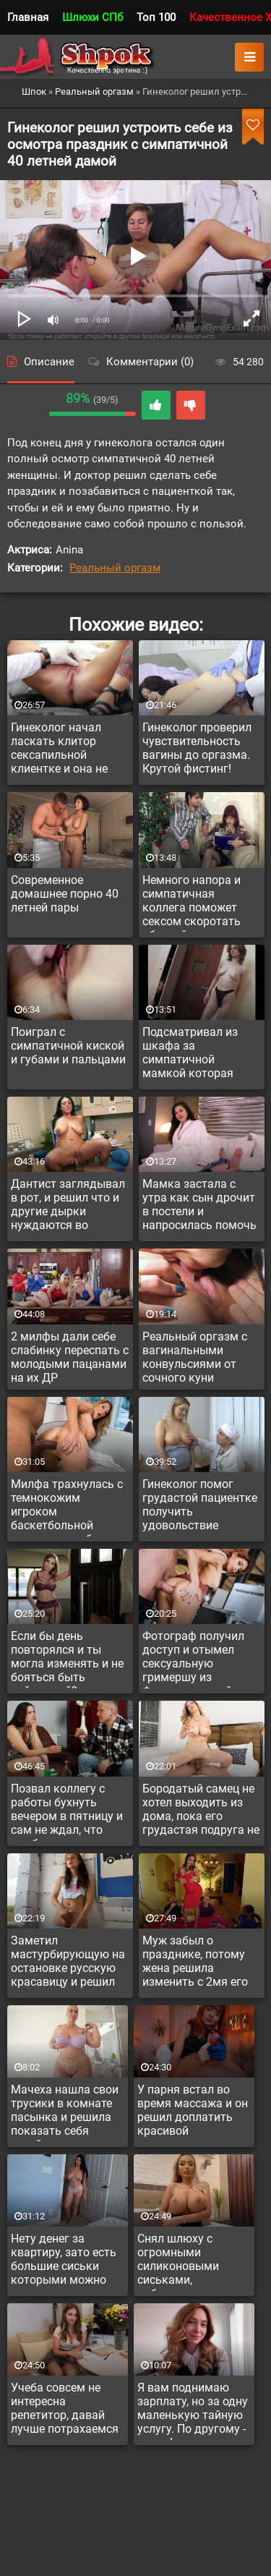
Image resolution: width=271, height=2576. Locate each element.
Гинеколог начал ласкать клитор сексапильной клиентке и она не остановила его (59, 750)
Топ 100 (156, 17)
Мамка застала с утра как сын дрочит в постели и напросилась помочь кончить (199, 1206)
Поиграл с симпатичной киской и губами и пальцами (68, 1045)
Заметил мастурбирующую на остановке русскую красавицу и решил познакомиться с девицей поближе (68, 1963)
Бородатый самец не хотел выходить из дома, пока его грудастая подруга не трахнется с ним (200, 1811)
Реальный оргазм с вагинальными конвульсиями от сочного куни (194, 1357)
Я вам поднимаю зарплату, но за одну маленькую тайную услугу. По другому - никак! (192, 2410)
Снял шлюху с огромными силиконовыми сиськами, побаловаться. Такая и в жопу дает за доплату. (192, 2261)
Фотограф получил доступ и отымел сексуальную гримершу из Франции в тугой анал (193, 1658)
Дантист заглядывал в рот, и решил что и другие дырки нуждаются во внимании (68, 1206)
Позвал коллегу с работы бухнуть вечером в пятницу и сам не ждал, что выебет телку (67, 1811)
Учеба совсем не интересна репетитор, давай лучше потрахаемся (65, 2408)
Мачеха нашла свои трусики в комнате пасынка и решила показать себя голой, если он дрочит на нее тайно (66, 2112)
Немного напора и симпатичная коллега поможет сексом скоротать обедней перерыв (191, 902)
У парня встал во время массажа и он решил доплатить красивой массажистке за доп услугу (192, 2112)
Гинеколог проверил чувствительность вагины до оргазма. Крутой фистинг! (196, 747)
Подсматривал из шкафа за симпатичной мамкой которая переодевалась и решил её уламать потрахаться (191, 1054)
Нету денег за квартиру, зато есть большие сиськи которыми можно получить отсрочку (63, 2261)
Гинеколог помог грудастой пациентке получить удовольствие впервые (199, 1506)
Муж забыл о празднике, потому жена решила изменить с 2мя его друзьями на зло (195, 1963)
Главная (27, 17)
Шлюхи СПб (92, 17)
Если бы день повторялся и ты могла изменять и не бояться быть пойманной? (67, 1658)
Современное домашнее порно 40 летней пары (65, 893)
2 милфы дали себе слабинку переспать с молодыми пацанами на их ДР (70, 1357)
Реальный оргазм (114, 567)
